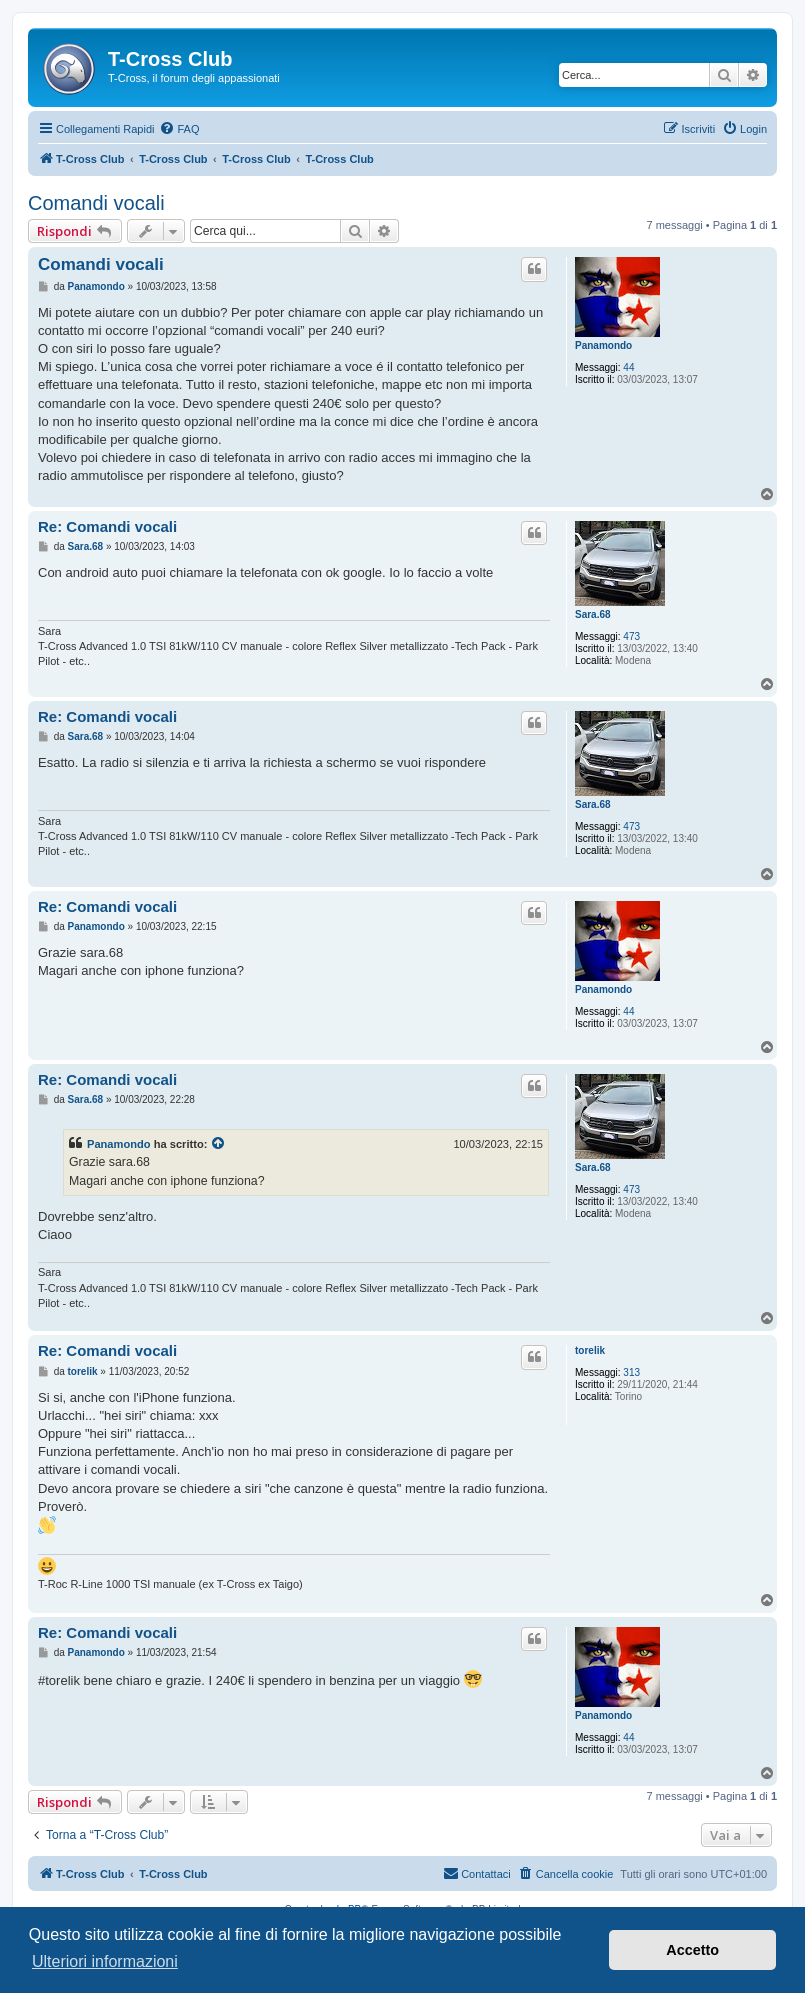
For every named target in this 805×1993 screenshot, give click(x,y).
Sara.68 (593, 614)
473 (631, 636)
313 (631, 1372)
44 (628, 367)
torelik (590, 1350)
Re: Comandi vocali (107, 526)
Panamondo (603, 345)
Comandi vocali (96, 203)
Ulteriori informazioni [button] (105, 1961)
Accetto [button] (692, 1950)
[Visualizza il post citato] (219, 1144)
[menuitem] (179, 129)
